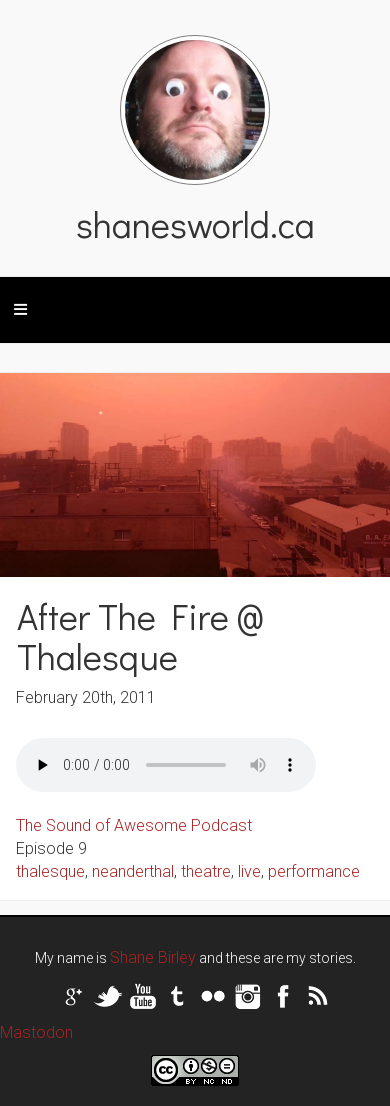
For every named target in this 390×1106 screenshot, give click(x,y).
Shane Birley (153, 957)
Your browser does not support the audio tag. (166, 765)
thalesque (50, 871)
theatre (206, 871)
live (249, 871)
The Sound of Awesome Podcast (134, 825)
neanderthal (133, 871)
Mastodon (36, 1032)
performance (314, 871)
